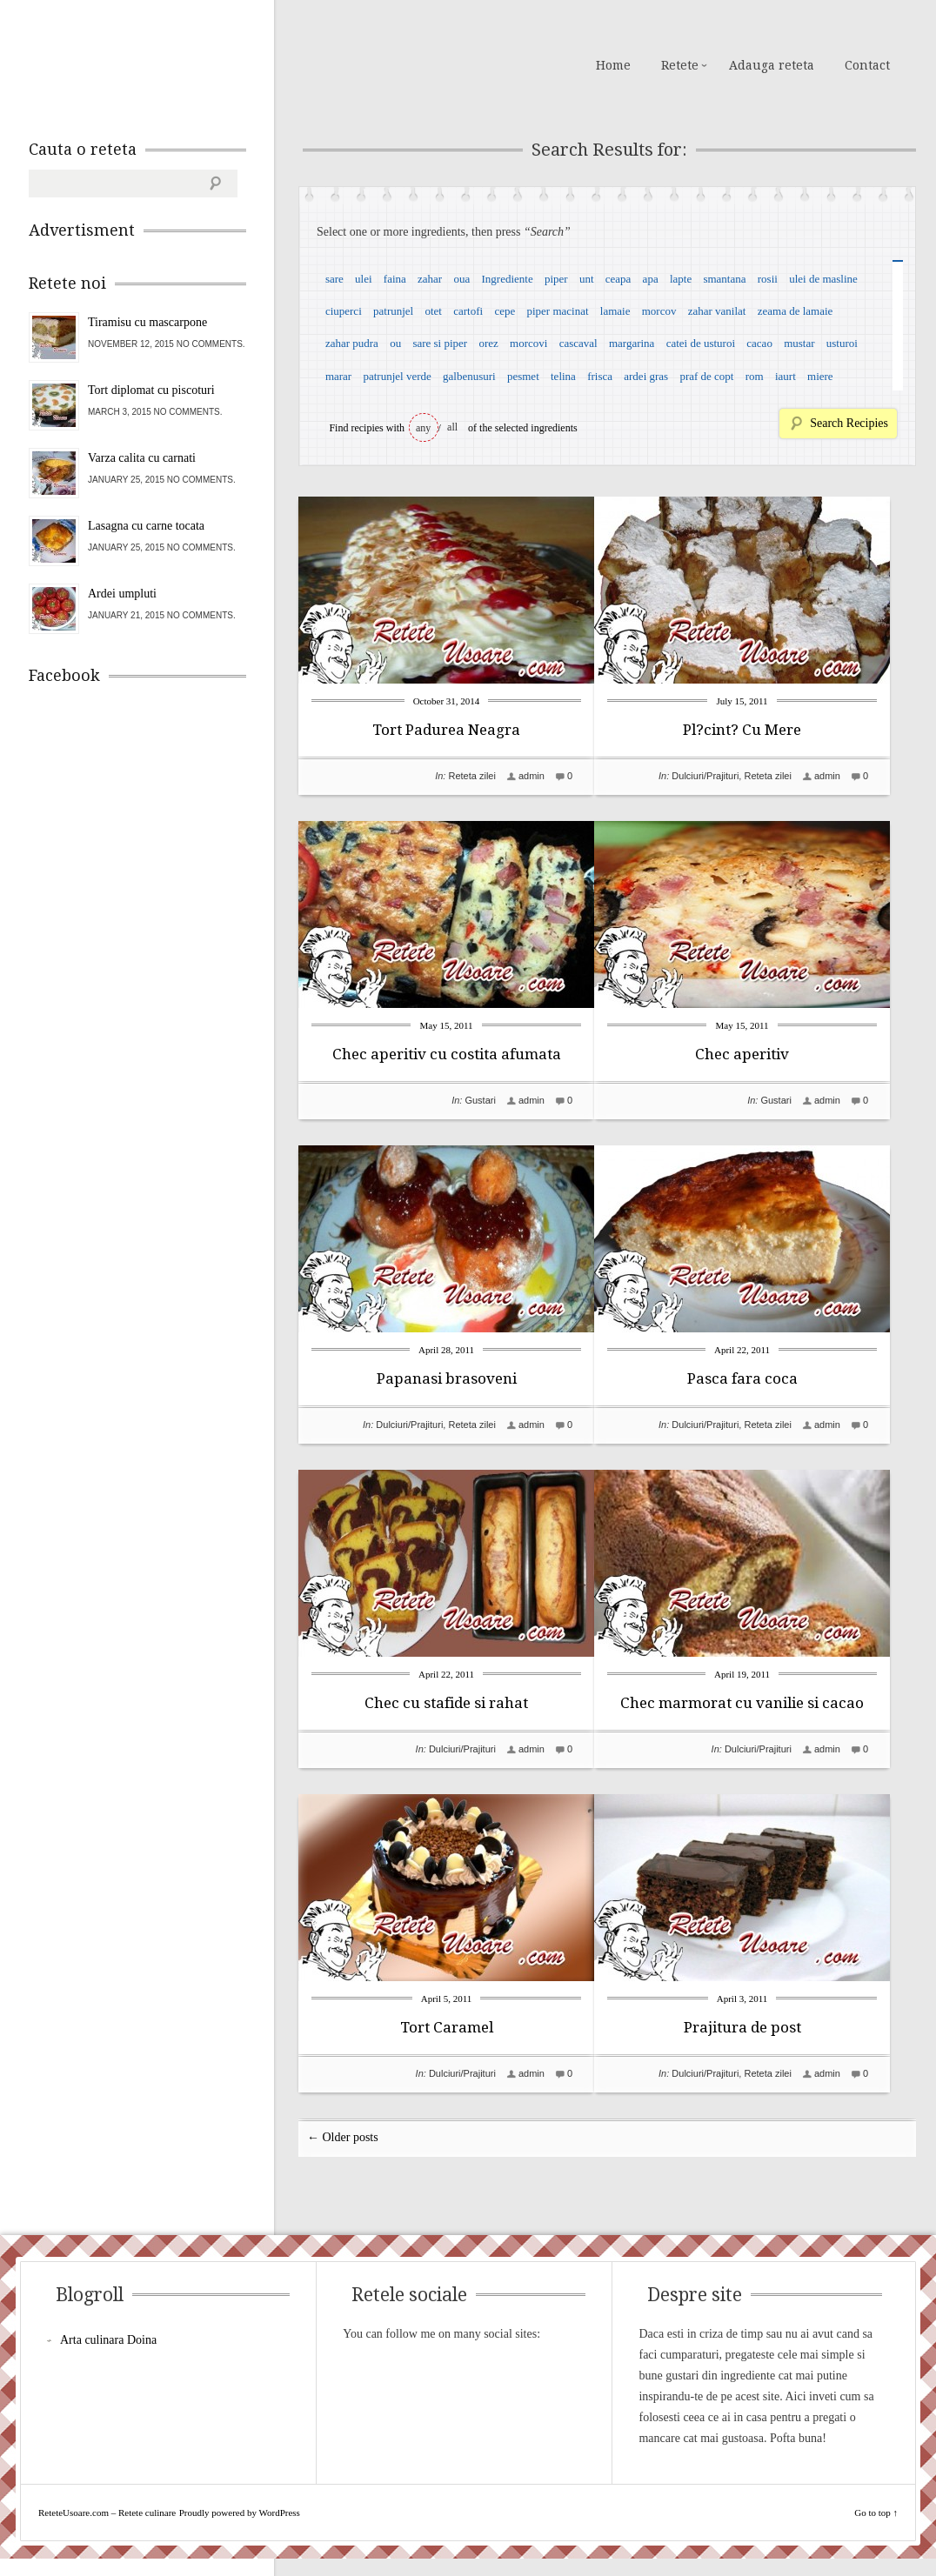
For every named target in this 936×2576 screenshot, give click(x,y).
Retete (680, 65)
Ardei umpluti (122, 593)
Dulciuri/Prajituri (731, 776)
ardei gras (646, 376)
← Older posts (342, 2154)
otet (433, 310)
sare (334, 278)
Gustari (480, 1100)
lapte (681, 278)
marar (338, 376)
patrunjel (393, 310)
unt (586, 278)
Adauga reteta (771, 65)
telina (563, 376)
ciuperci (343, 310)
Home (613, 65)
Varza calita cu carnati (142, 457)
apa (651, 278)
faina (395, 278)
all (452, 427)
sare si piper (439, 343)
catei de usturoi (700, 343)
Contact (867, 65)
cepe (504, 310)
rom (754, 376)
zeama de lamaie (795, 310)
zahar (430, 278)
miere (820, 376)
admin (531, 776)
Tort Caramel (446, 2027)
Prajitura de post (768, 2027)
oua (461, 278)
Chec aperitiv (768, 1054)
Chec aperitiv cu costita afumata (446, 1054)
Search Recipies (849, 423)
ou (395, 343)
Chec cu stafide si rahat (446, 1703)
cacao (759, 343)
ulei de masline (823, 278)
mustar (799, 343)
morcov (659, 310)
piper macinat (557, 310)
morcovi (528, 343)
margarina (631, 343)
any (423, 428)
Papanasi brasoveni (447, 1378)
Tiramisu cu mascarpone (147, 322)
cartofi (468, 310)
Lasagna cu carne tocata (146, 525)
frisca (599, 376)
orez (488, 343)
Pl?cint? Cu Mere (768, 729)
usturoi (842, 343)
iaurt (785, 376)
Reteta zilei (471, 776)
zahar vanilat (717, 310)
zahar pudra (351, 343)
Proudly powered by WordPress (239, 2530)
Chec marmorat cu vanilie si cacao (768, 1703)
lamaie (615, 310)
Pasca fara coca (768, 1378)
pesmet (523, 376)
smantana (724, 278)
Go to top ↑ (876, 2530)
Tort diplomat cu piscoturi (151, 390)
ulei (363, 278)
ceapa (618, 278)
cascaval (578, 343)
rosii (768, 278)
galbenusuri (469, 376)
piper (556, 278)
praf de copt (706, 376)
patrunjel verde (397, 376)
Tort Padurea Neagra (446, 729)
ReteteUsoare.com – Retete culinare (154, 63)
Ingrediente (506, 278)
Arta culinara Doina (108, 2357)
